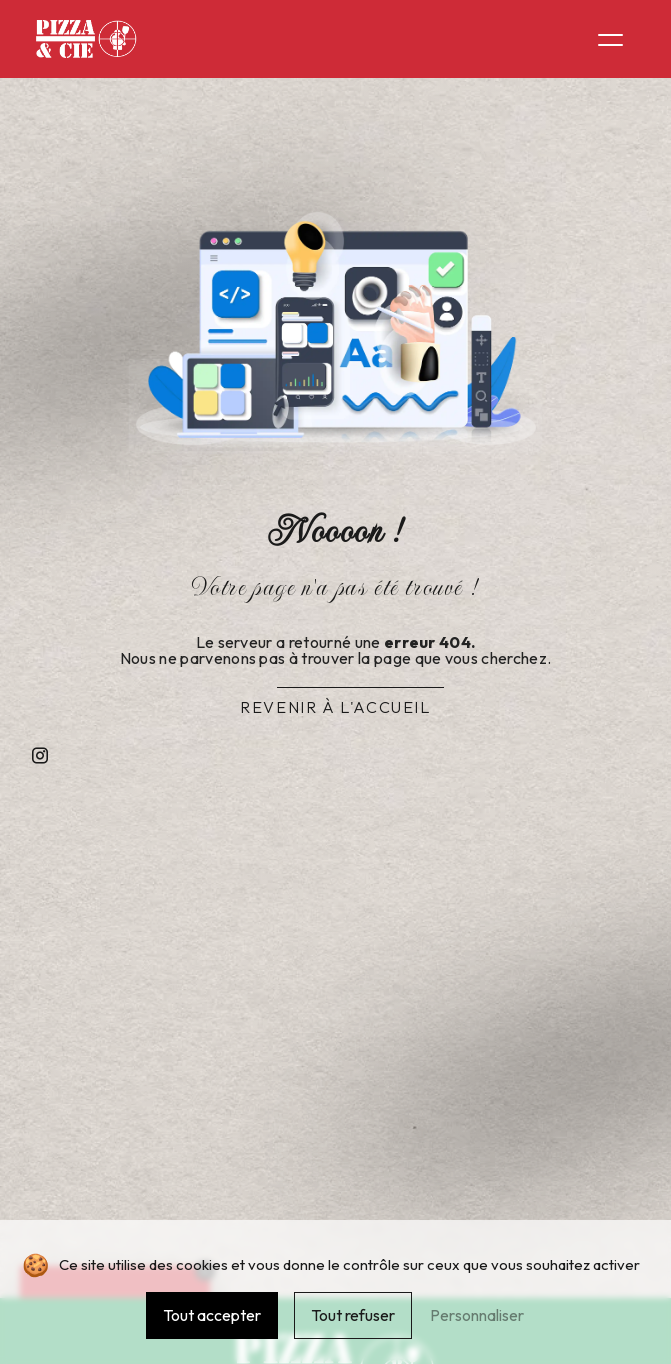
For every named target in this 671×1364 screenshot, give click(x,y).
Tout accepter (212, 1315)
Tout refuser (353, 1315)
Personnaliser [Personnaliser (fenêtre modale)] (477, 1315)
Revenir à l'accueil (335, 707)
